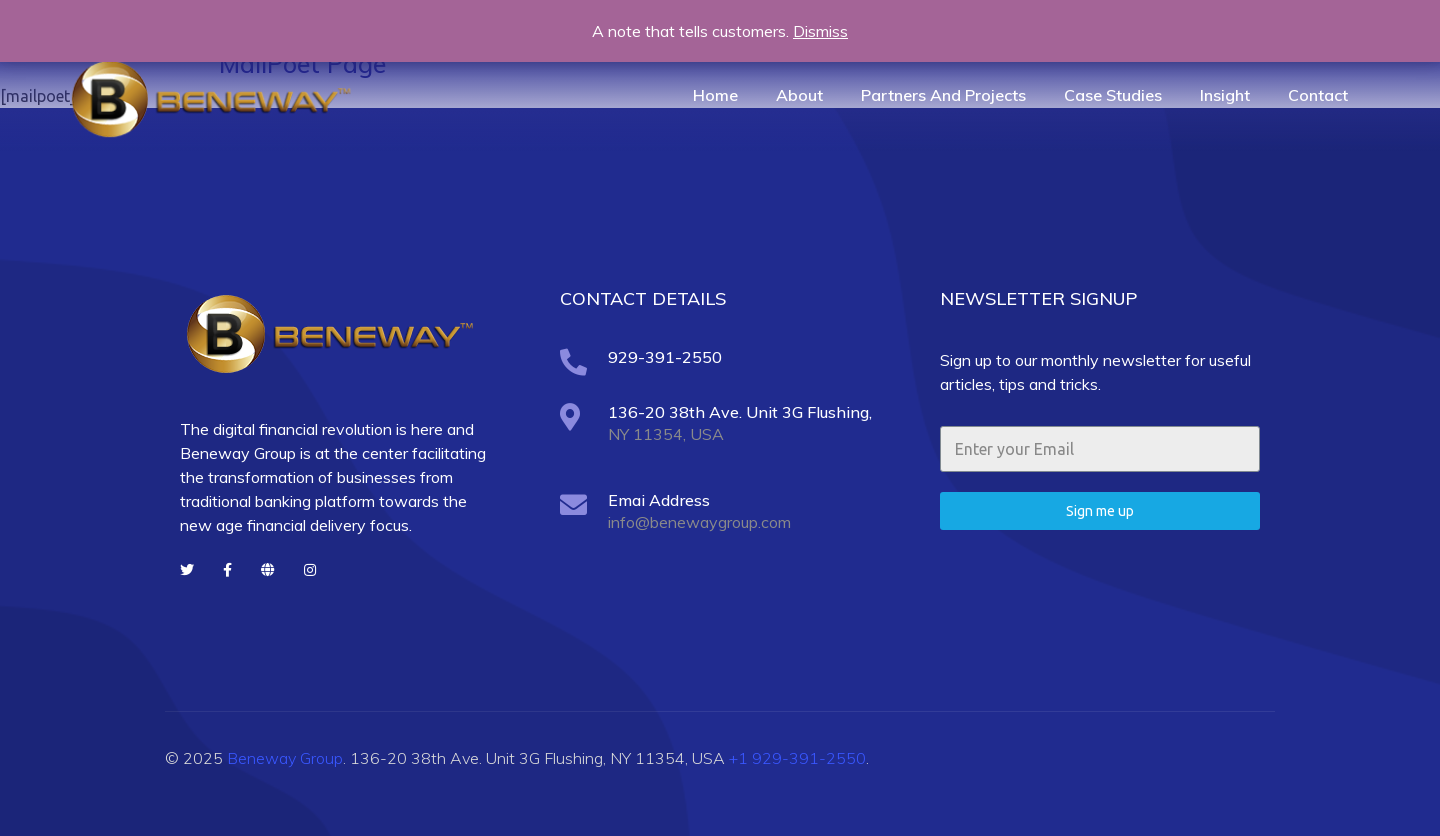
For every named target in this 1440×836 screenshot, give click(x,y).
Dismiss (820, 31)
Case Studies (1113, 95)
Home (715, 95)
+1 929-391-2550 (797, 758)
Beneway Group (285, 758)
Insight (1225, 95)
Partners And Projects (943, 95)
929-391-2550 (665, 357)
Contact (1318, 95)
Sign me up (1100, 511)
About (799, 95)
